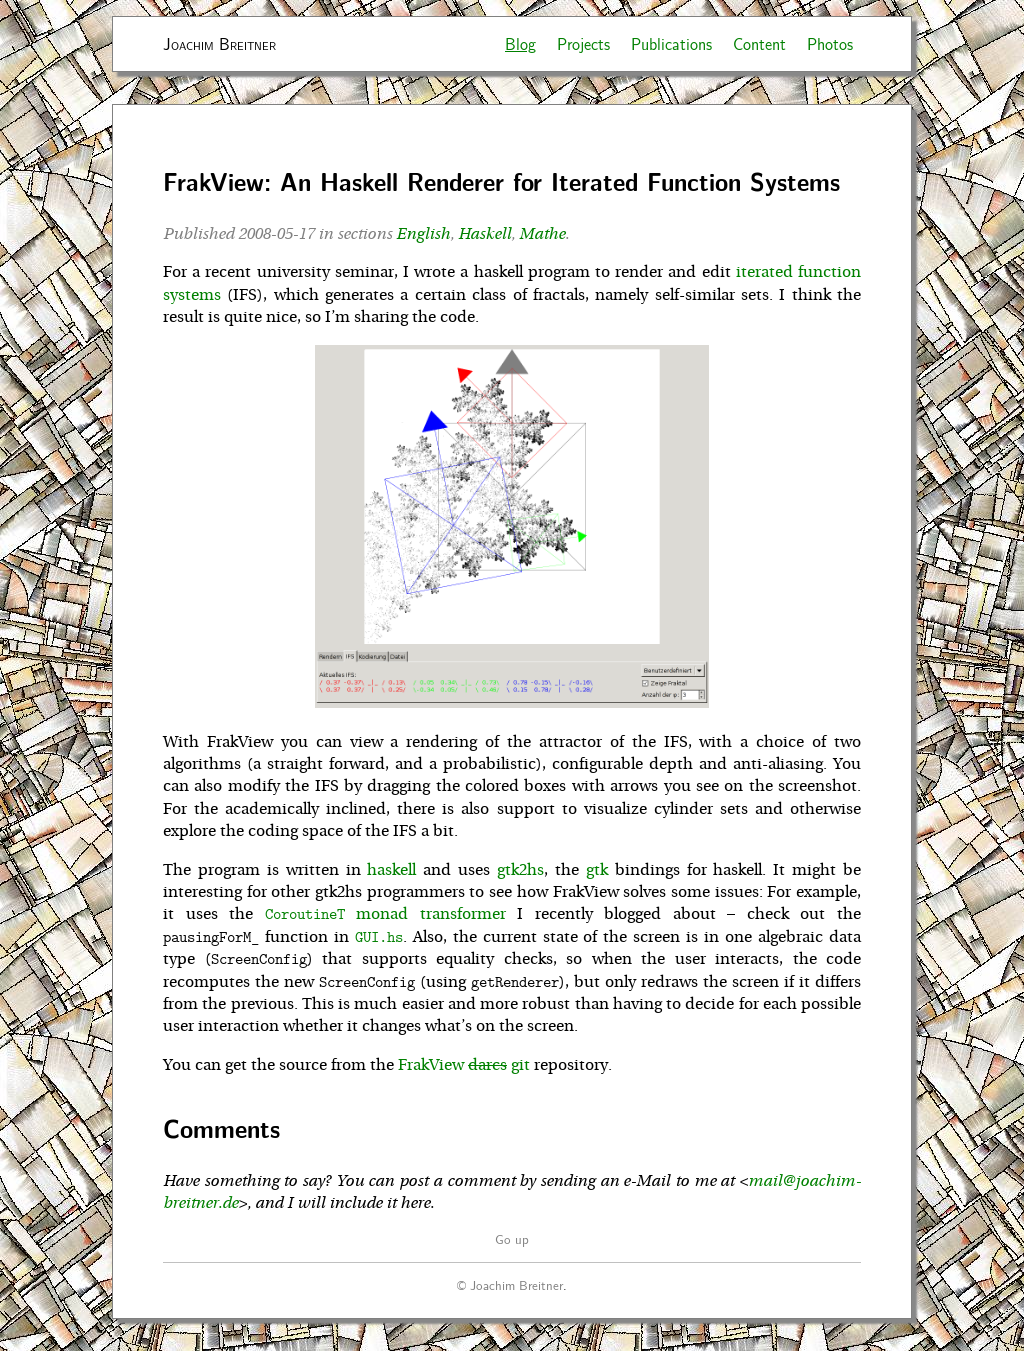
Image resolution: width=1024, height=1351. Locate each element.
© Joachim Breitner (510, 1284)
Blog (520, 43)
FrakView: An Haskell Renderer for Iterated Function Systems (501, 181)
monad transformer (385, 914)
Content (759, 43)
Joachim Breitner (219, 43)
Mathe (542, 234)
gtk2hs (520, 870)
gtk (597, 870)
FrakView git (464, 1065)
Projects (583, 43)
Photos (830, 43)
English (423, 234)
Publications (671, 43)
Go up (512, 1238)
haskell (391, 870)
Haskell (484, 234)
